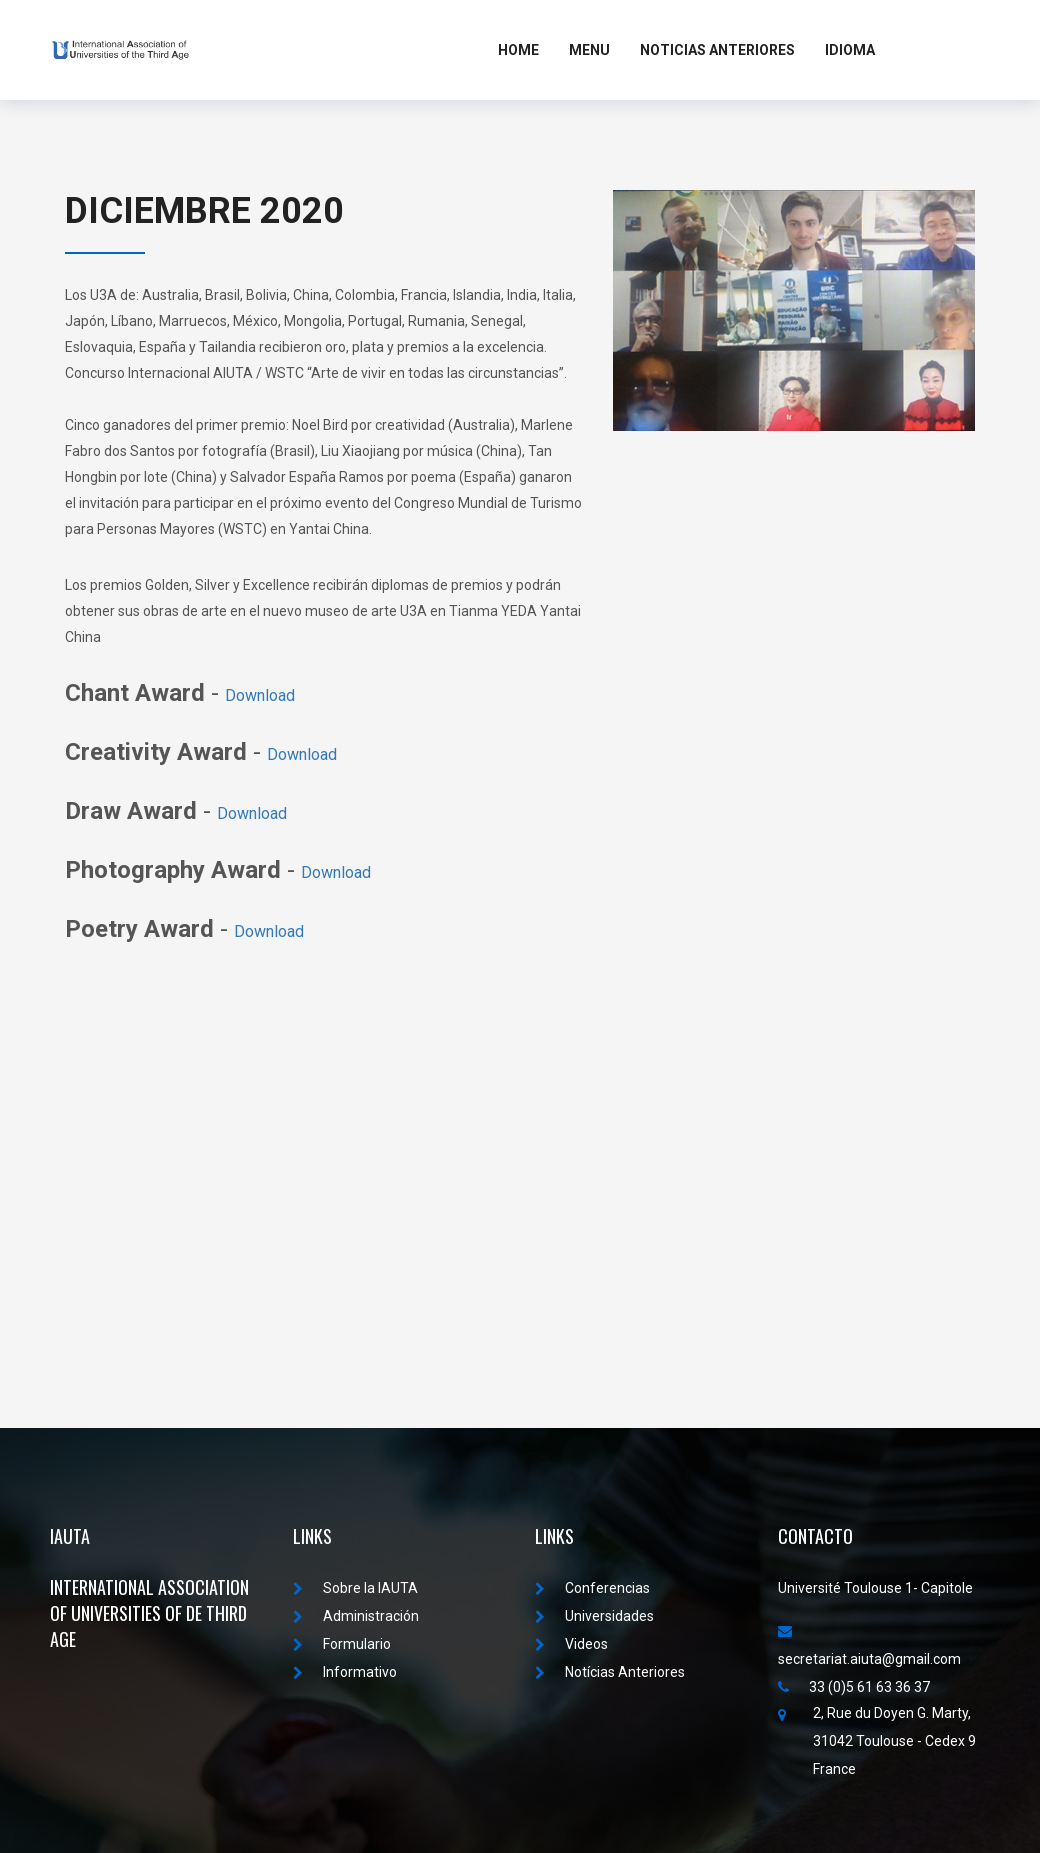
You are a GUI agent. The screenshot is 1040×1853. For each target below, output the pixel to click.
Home (518, 50)
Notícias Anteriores (610, 1672)
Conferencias (592, 1588)
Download (260, 695)
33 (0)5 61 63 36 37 (854, 1687)
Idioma (850, 50)
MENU (589, 50)
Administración (356, 1616)
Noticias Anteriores (717, 50)
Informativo (345, 1672)
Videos (571, 1644)
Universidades (594, 1616)
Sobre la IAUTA (355, 1588)
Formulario (342, 1644)
